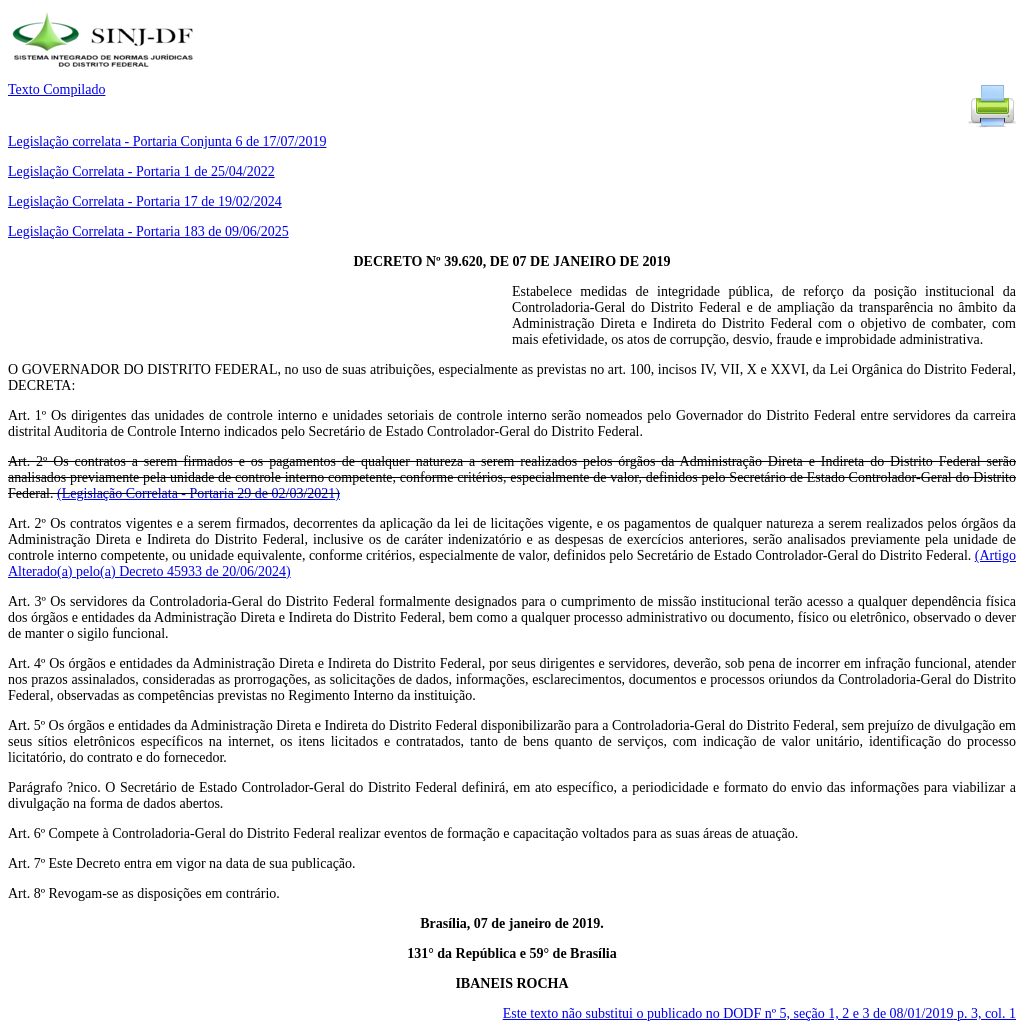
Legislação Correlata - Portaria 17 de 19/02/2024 (145, 201)
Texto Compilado (56, 89)
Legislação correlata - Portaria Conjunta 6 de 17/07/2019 (167, 141)
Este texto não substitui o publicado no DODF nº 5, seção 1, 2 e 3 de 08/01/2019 (759, 1013)
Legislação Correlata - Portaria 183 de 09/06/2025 (148, 231)
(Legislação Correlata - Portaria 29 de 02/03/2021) (198, 493)
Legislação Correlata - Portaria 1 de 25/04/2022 (141, 171)
